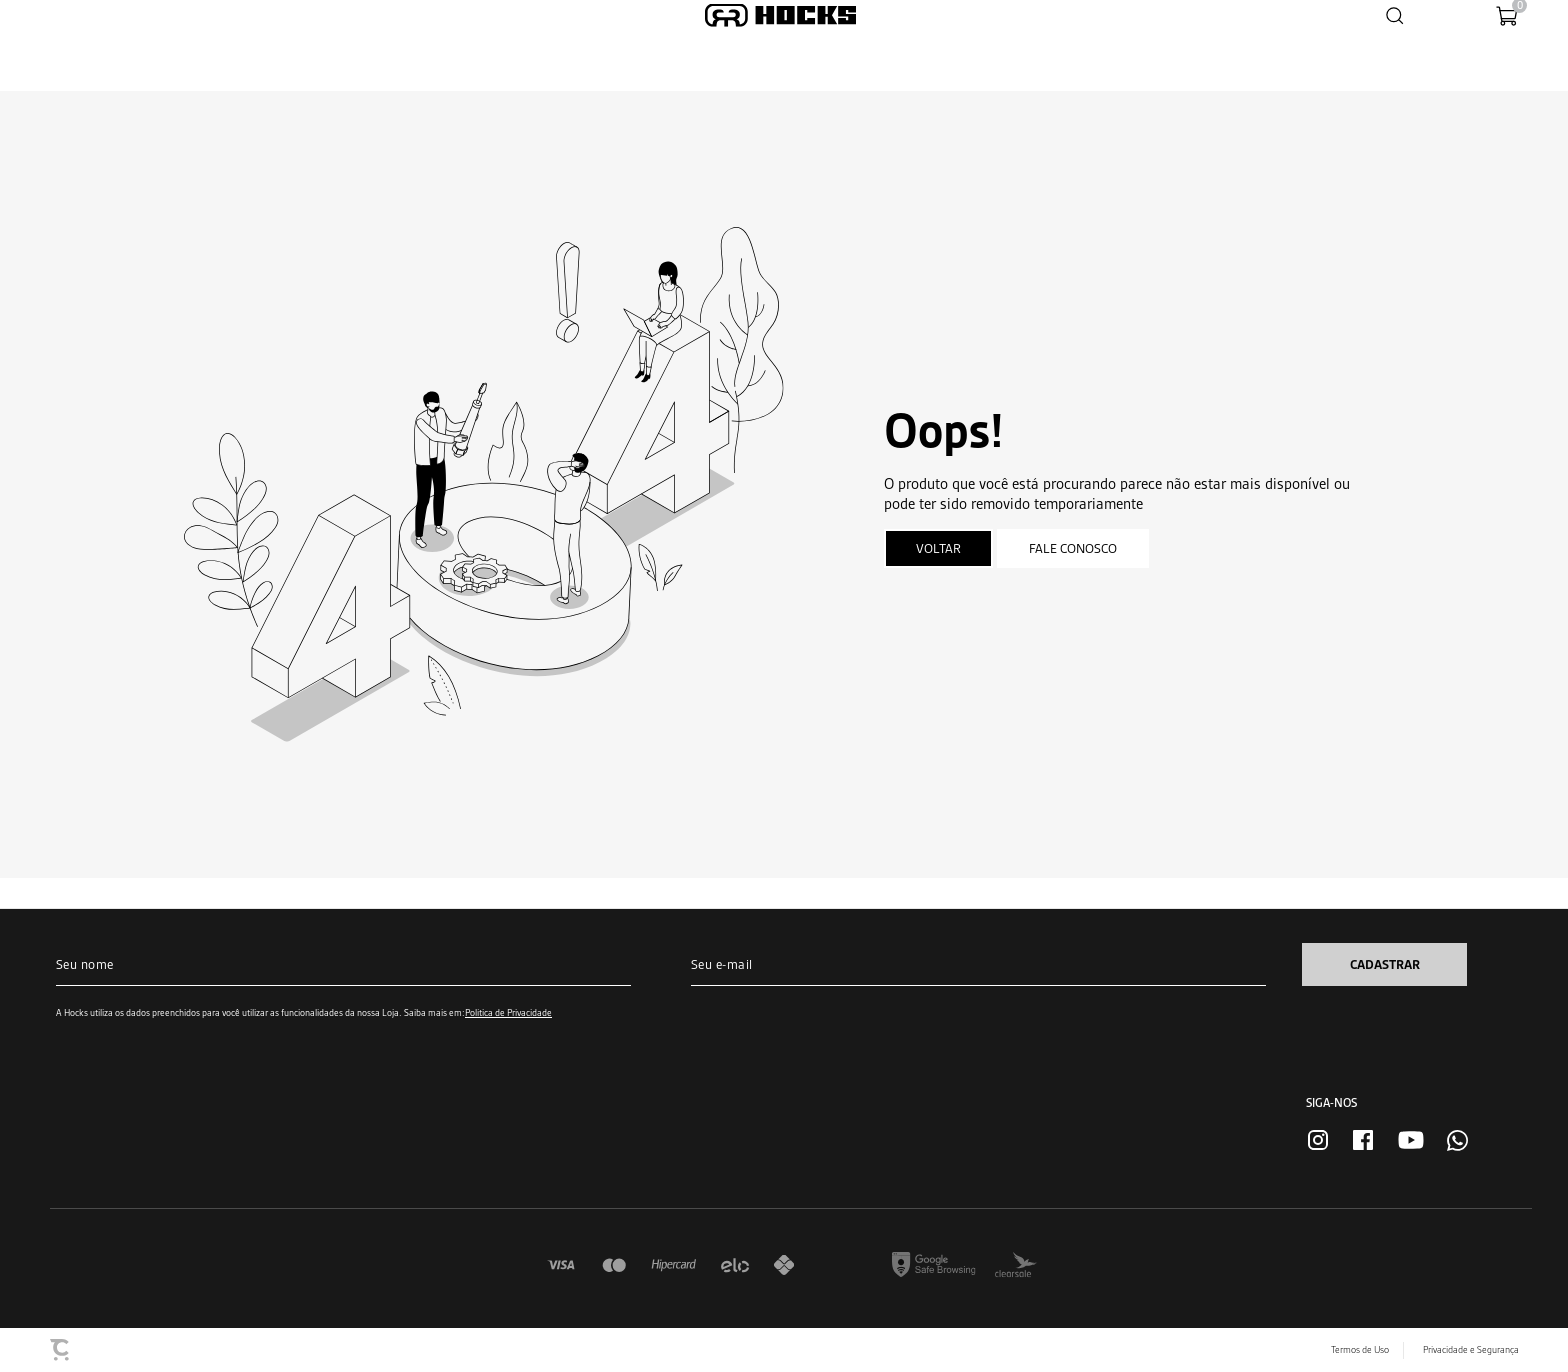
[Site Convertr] (61, 1350)
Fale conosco (1073, 548)
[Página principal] (780, 15)
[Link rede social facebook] (1363, 1140)
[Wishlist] (1443, 15)
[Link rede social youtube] (1411, 1140)
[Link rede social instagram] (1318, 1140)
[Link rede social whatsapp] (1457, 1140)
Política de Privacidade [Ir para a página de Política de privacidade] (508, 1012)
